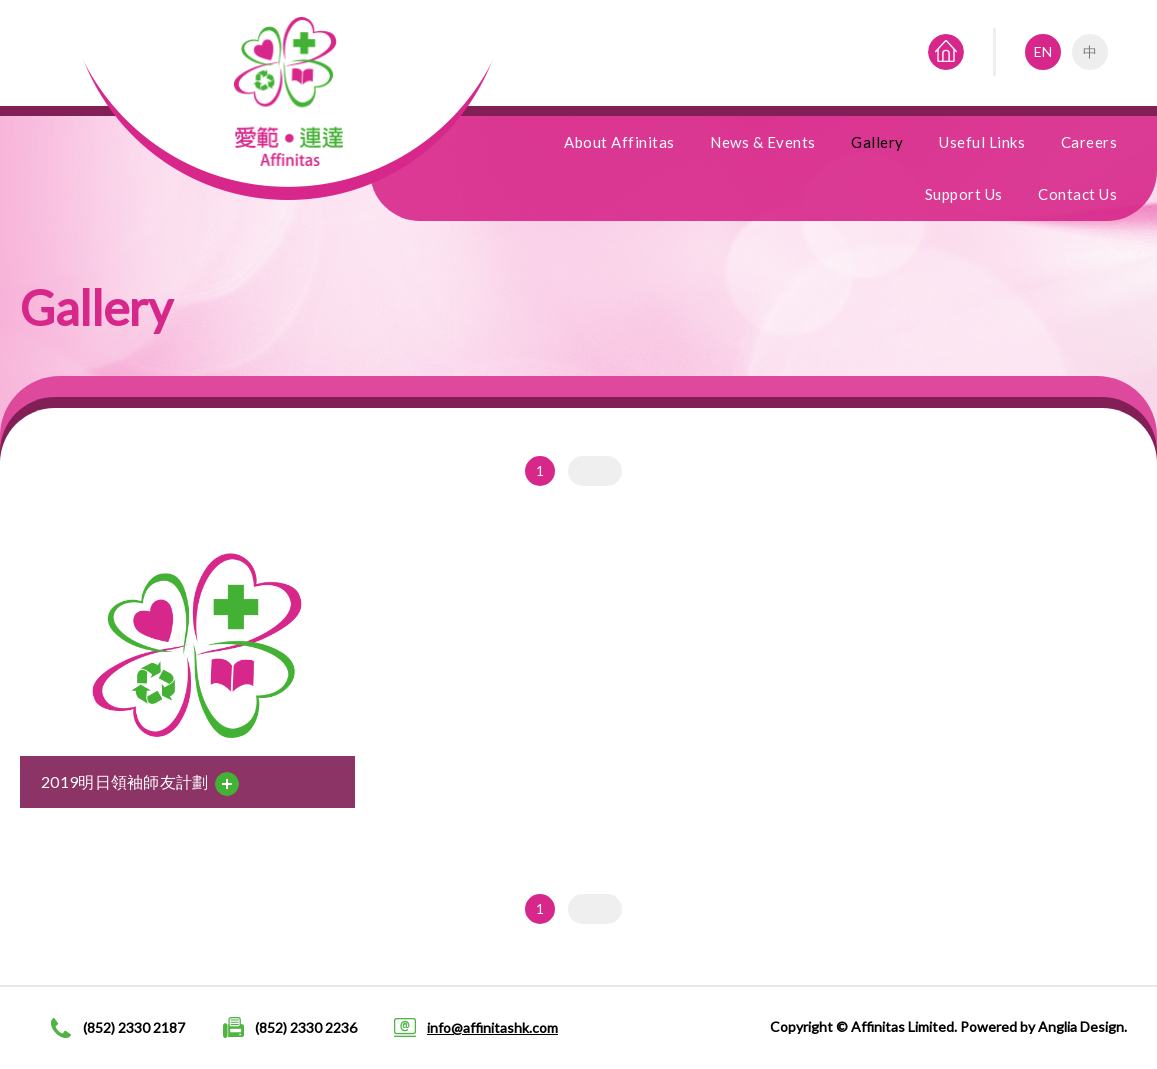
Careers (1089, 142)
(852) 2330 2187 (134, 1027)
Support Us (964, 194)
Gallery (877, 142)
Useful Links (982, 142)
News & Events (763, 142)
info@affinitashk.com (492, 1027)
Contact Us (1077, 194)
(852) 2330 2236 (306, 1027)
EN (1043, 51)
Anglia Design (1081, 1026)
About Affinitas (619, 142)
